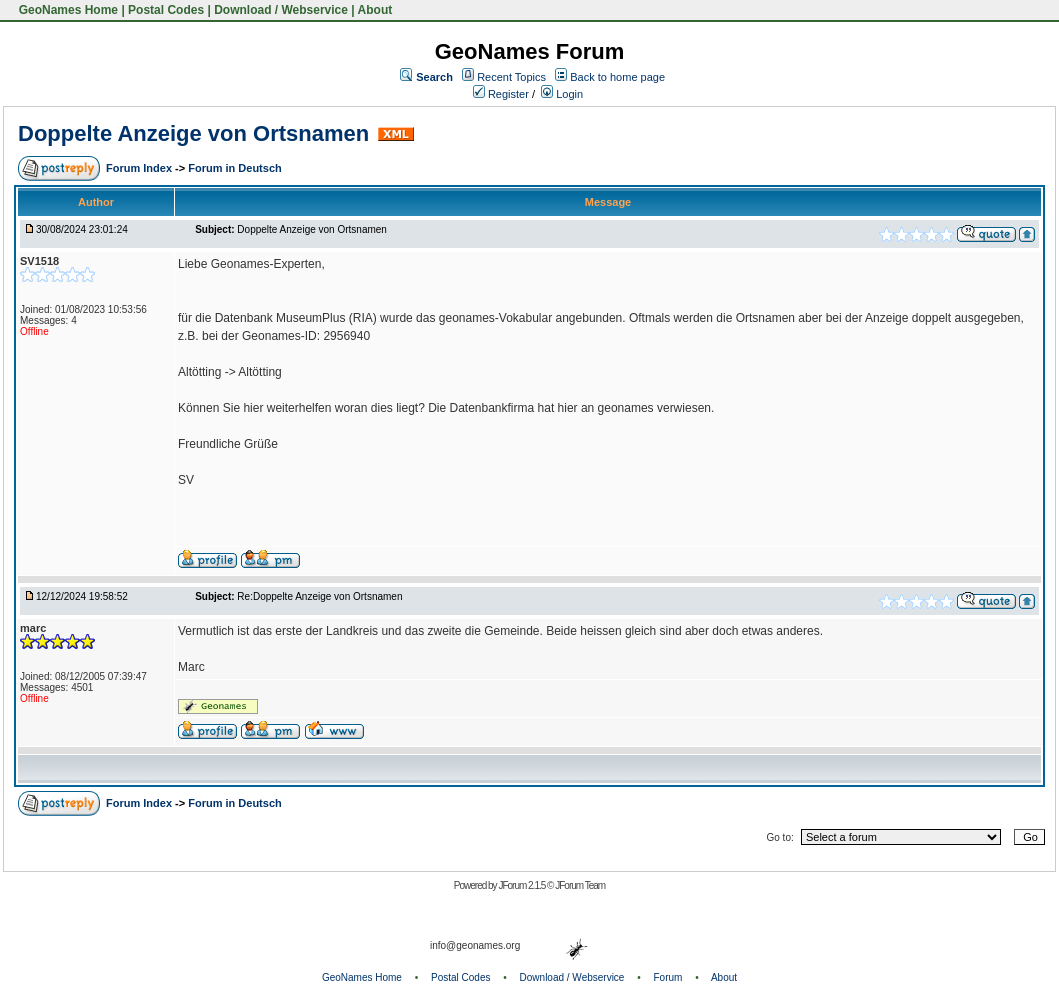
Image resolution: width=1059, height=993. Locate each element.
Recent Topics (511, 77)
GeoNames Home (66, 10)
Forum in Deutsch (235, 168)
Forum (668, 977)
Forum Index (140, 168)
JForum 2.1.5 (522, 885)
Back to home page (617, 77)
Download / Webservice (281, 10)
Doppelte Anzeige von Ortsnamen (193, 133)
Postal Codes (166, 10)
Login (562, 94)
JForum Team (580, 885)
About (375, 10)
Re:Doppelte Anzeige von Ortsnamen (319, 596)
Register (501, 94)
